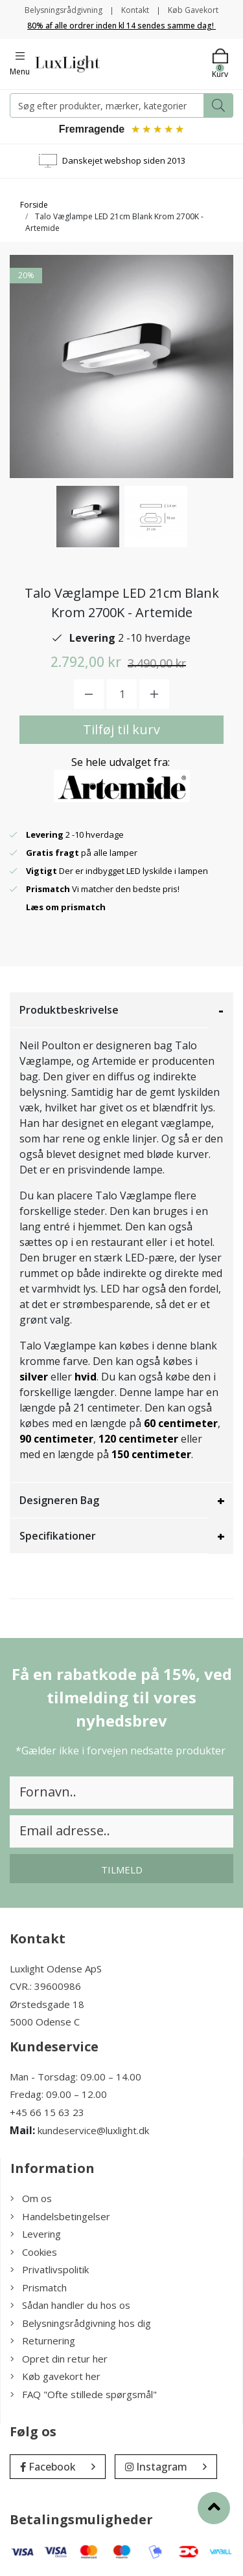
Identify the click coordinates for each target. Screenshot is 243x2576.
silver (33, 1377)
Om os (31, 2198)
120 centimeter (138, 1439)
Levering (35, 2233)
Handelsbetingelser (60, 2216)
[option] (88, 516)
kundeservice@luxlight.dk (93, 2130)
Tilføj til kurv (121, 729)
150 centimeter (151, 1454)
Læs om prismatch (66, 907)
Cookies (33, 2251)
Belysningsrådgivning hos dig (80, 2323)
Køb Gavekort (193, 10)
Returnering (42, 2340)
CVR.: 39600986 (45, 1986)
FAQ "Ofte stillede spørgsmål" (83, 2394)
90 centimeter (56, 1439)
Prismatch (38, 2287)
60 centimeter (181, 1423)
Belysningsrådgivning (63, 10)
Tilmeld (122, 1869)
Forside (34, 204)
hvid (86, 1377)
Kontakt (135, 10)
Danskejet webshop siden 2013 (123, 160)
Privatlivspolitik (49, 2269)
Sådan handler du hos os (70, 2304)
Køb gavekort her (55, 2376)
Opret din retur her (59, 2358)
